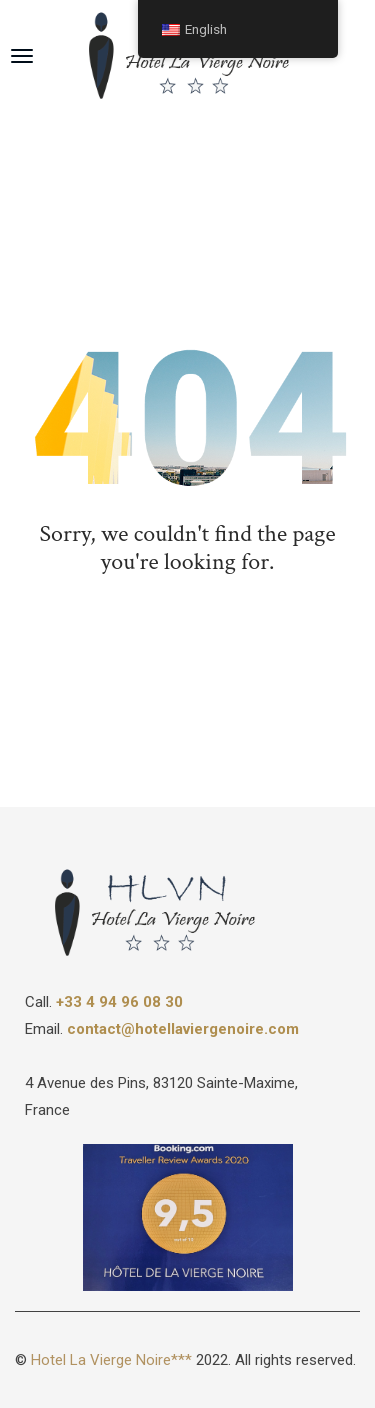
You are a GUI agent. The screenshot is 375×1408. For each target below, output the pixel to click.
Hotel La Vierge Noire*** (111, 1360)
